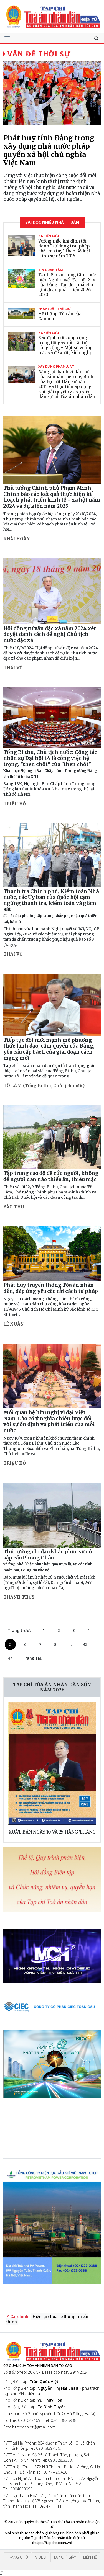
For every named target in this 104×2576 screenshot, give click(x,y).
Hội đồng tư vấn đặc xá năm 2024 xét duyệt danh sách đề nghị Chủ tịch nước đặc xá (49, 634)
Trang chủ (17, 2557)
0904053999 (21, 2489)
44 (10, 1658)
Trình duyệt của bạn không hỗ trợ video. (45, 2136)
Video (40, 2557)
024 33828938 (63, 2420)
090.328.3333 (60, 2460)
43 (85, 1644)
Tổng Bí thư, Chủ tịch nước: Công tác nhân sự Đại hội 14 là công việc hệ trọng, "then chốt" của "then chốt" (50, 763)
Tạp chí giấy (65, 2557)
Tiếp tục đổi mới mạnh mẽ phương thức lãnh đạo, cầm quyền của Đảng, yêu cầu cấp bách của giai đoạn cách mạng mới (49, 1049)
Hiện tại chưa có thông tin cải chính (47, 2319)
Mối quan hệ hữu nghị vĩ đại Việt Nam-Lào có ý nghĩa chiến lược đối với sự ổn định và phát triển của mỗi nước (49, 1421)
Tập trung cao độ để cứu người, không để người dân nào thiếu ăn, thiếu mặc (50, 1176)
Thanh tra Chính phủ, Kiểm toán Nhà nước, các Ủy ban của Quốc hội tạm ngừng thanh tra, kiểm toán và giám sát (51, 906)
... (70, 1644)
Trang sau (32, 1658)
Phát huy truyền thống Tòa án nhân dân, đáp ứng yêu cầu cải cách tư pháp (50, 1288)
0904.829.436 (48, 2448)
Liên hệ (90, 2557)
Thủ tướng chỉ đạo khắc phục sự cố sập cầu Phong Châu (47, 1560)
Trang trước (19, 1630)
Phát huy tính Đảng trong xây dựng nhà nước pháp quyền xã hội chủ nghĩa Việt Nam (48, 150)
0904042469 (29, 2420)
